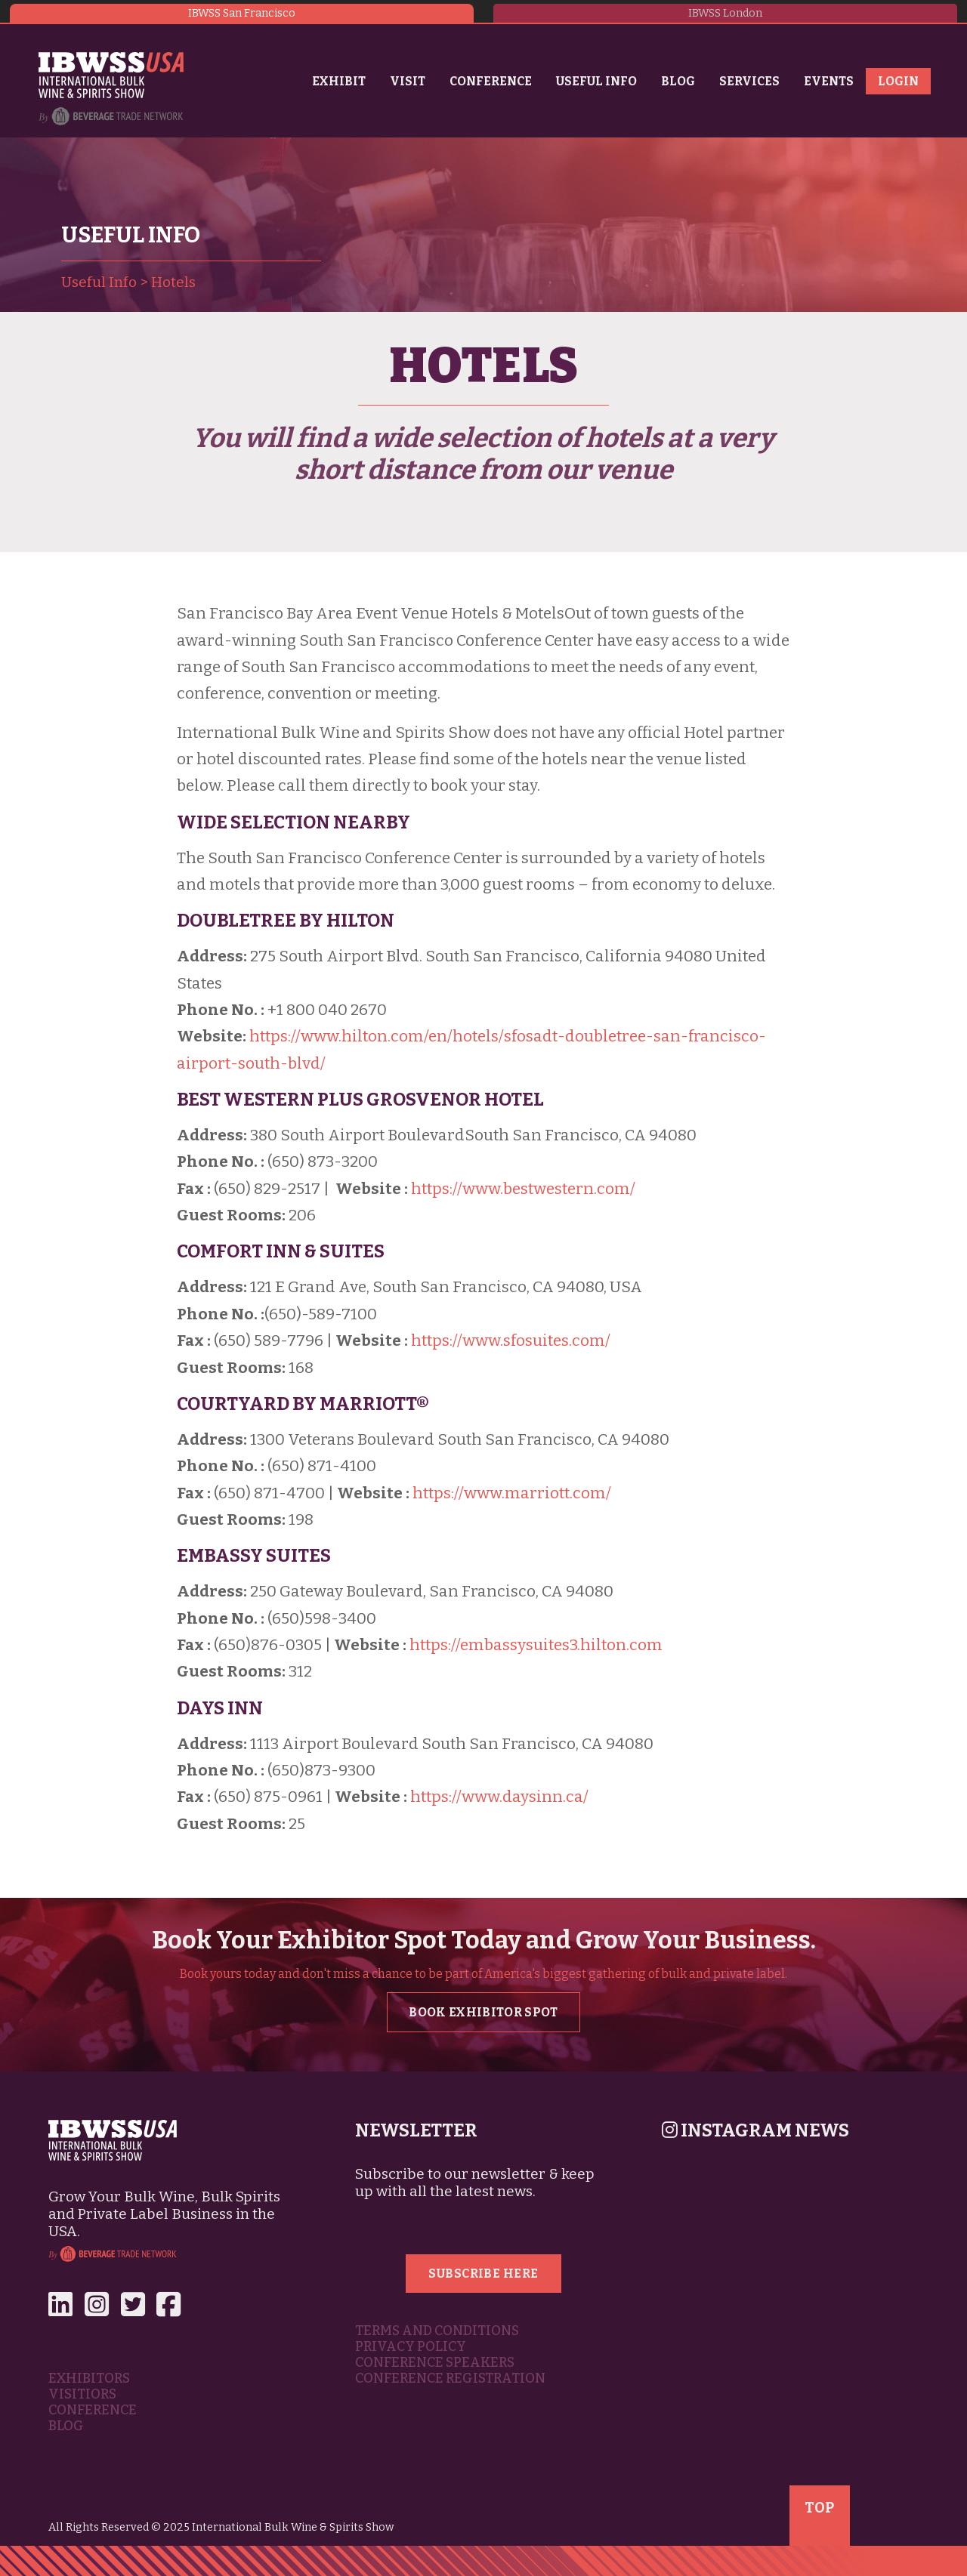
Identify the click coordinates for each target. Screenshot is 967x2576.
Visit (407, 81)
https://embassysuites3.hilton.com (536, 1645)
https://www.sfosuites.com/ (510, 1340)
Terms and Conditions (437, 2331)
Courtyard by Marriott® (303, 1403)
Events (829, 81)
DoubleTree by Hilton (285, 920)
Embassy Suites (254, 1555)
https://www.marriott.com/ (511, 1493)
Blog (678, 81)
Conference (491, 81)
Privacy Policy (410, 2347)
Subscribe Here (483, 2273)
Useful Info (596, 81)
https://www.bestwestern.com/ (523, 1189)
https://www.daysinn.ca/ (499, 1797)
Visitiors (82, 2394)
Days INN (220, 1708)
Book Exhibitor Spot (483, 2012)
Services (749, 81)
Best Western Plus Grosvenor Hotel (360, 1099)
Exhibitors (89, 2378)
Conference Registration (450, 2378)
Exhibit (339, 81)
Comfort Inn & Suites (281, 1251)
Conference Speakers (434, 2363)
